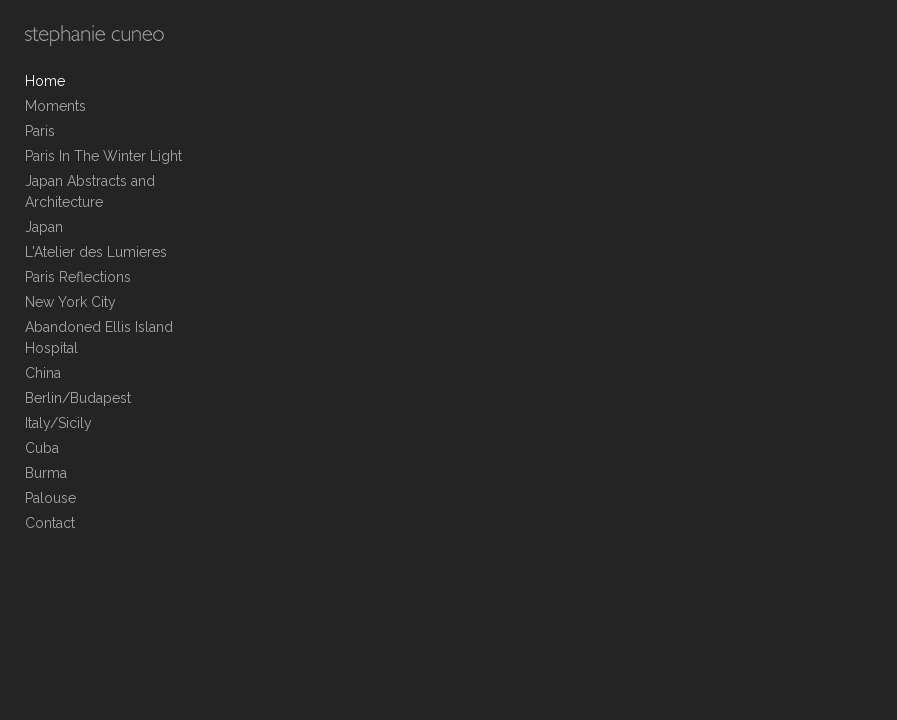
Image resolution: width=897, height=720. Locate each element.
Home (45, 81)
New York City (70, 302)
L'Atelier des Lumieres (96, 252)
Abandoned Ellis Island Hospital (99, 337)
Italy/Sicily (58, 423)
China (43, 373)
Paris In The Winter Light (103, 156)
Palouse (50, 498)
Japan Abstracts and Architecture (90, 191)
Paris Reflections (78, 277)
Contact (50, 523)
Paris (40, 131)
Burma (46, 473)
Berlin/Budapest (78, 398)
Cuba (42, 448)
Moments (55, 106)
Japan (44, 227)
